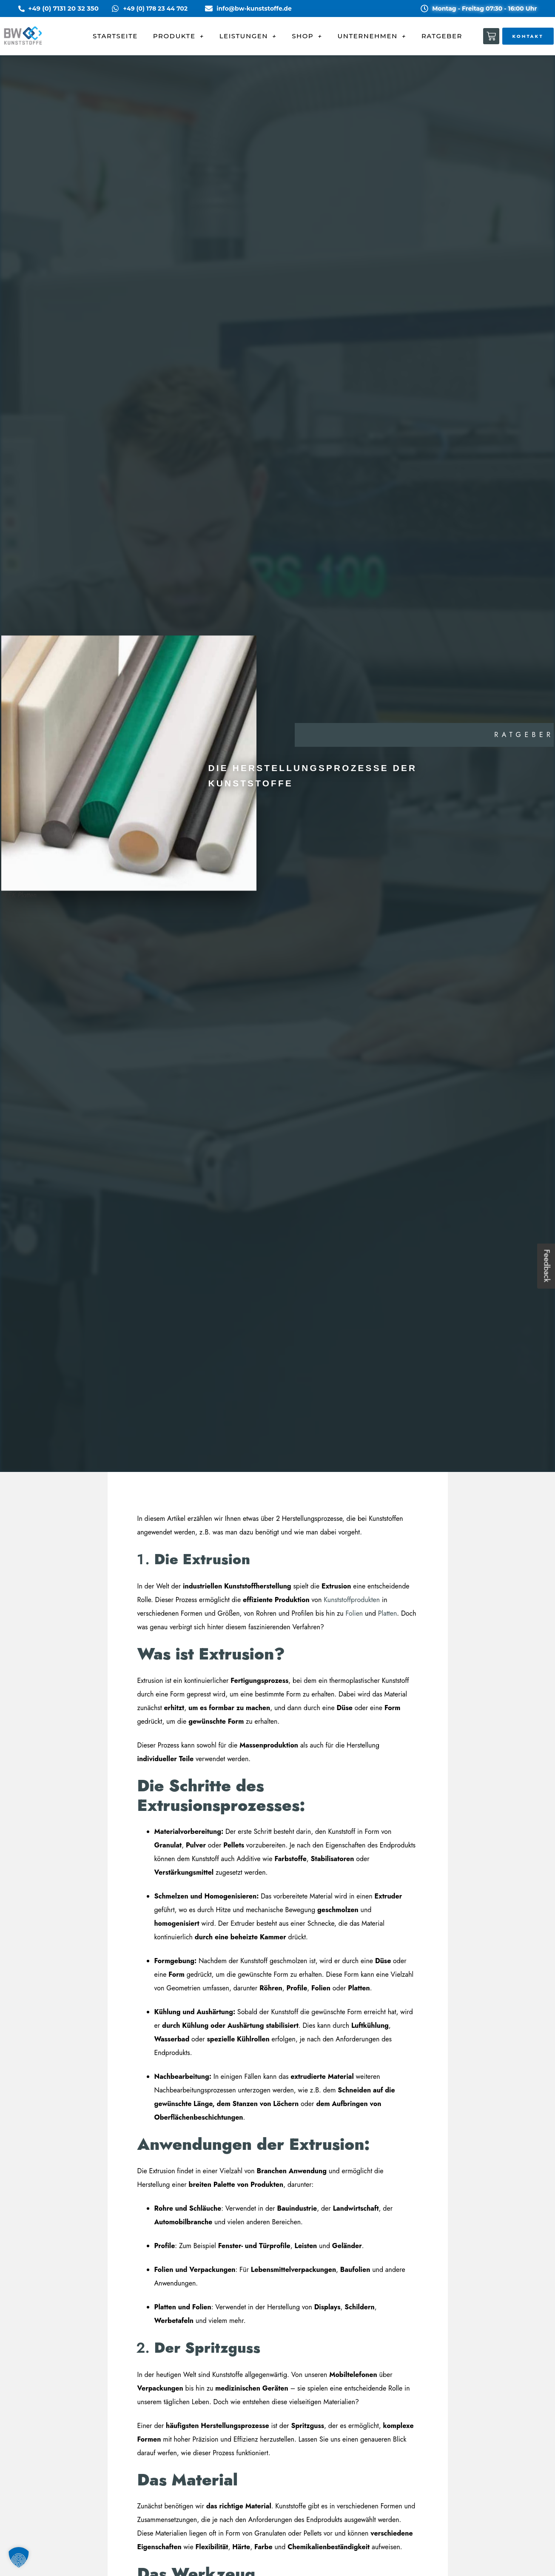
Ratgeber (524, 735)
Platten (387, 1613)
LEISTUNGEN (248, 36)
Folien (354, 1613)
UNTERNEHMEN (371, 36)
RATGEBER (441, 36)
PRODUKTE (178, 36)
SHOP (307, 36)
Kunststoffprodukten (353, 1600)
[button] (18, 2557)
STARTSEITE (115, 36)
